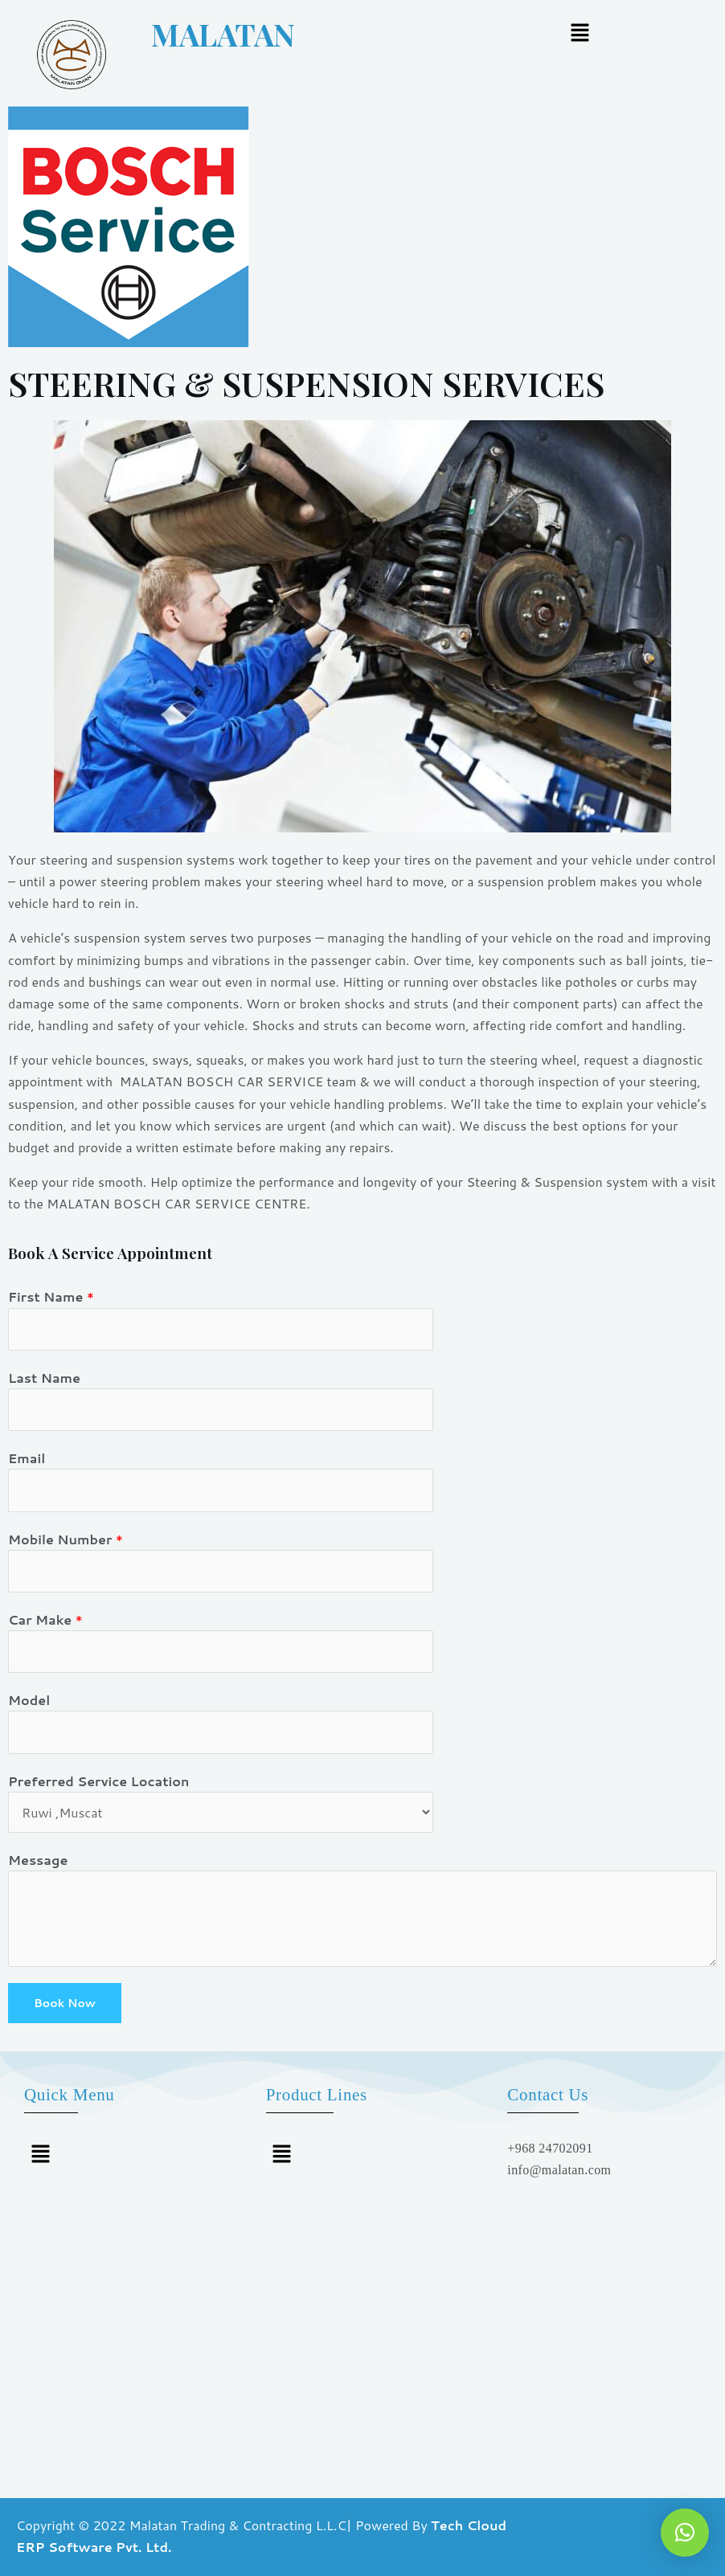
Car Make (45, 1619)
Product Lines (316, 2094)
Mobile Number (65, 1539)
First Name (51, 1296)
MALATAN (188, 34)
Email (26, 1458)
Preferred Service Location (98, 1781)
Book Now (65, 2003)
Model (29, 1700)
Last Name (44, 1377)
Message (38, 1859)
